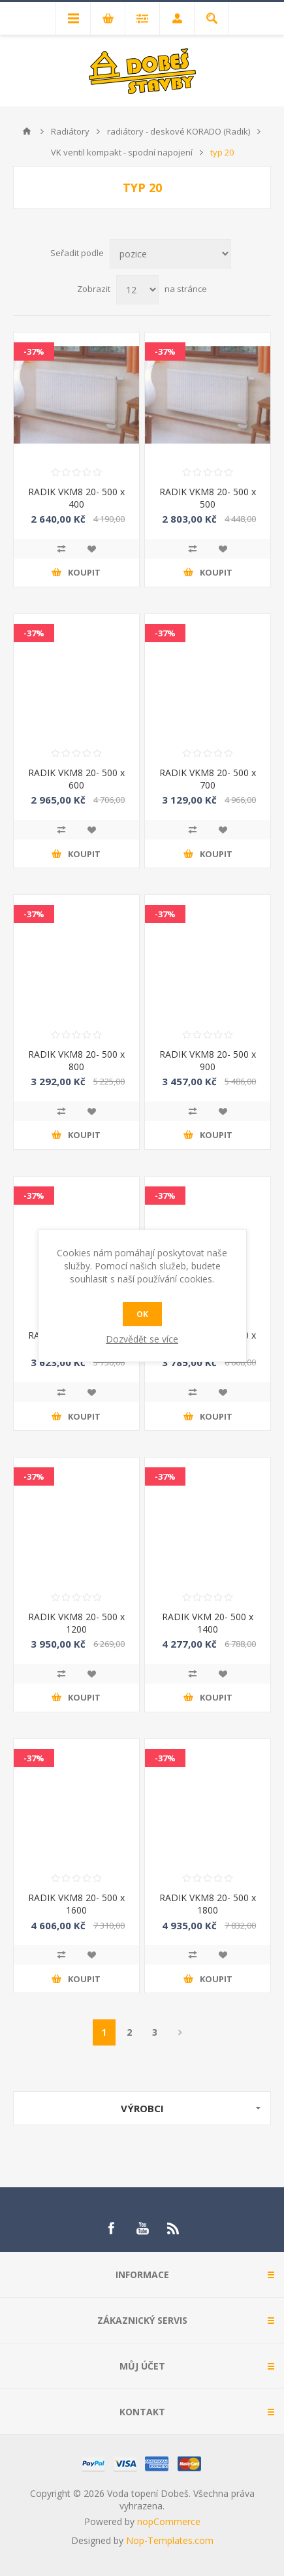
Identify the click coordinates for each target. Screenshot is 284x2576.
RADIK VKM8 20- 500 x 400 (76, 497)
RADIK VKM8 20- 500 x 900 (207, 1060)
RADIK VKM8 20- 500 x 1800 (207, 1903)
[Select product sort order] (170, 254)
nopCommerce (168, 2521)
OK (142, 1314)
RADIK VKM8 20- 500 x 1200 (76, 1622)
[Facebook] (111, 2228)
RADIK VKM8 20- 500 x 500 (207, 497)
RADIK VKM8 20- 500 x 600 (76, 778)
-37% (34, 351)
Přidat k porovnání (61, 549)
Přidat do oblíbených (91, 549)
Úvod (26, 131)
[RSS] (173, 2228)
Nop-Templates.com (169, 2540)
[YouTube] (142, 2228)
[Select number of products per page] (137, 289)
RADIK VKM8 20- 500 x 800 (76, 1060)
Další (180, 2032)
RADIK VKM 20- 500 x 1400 (207, 1622)
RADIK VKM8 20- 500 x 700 (207, 778)
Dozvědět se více (142, 1339)
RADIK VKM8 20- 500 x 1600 (76, 1903)
